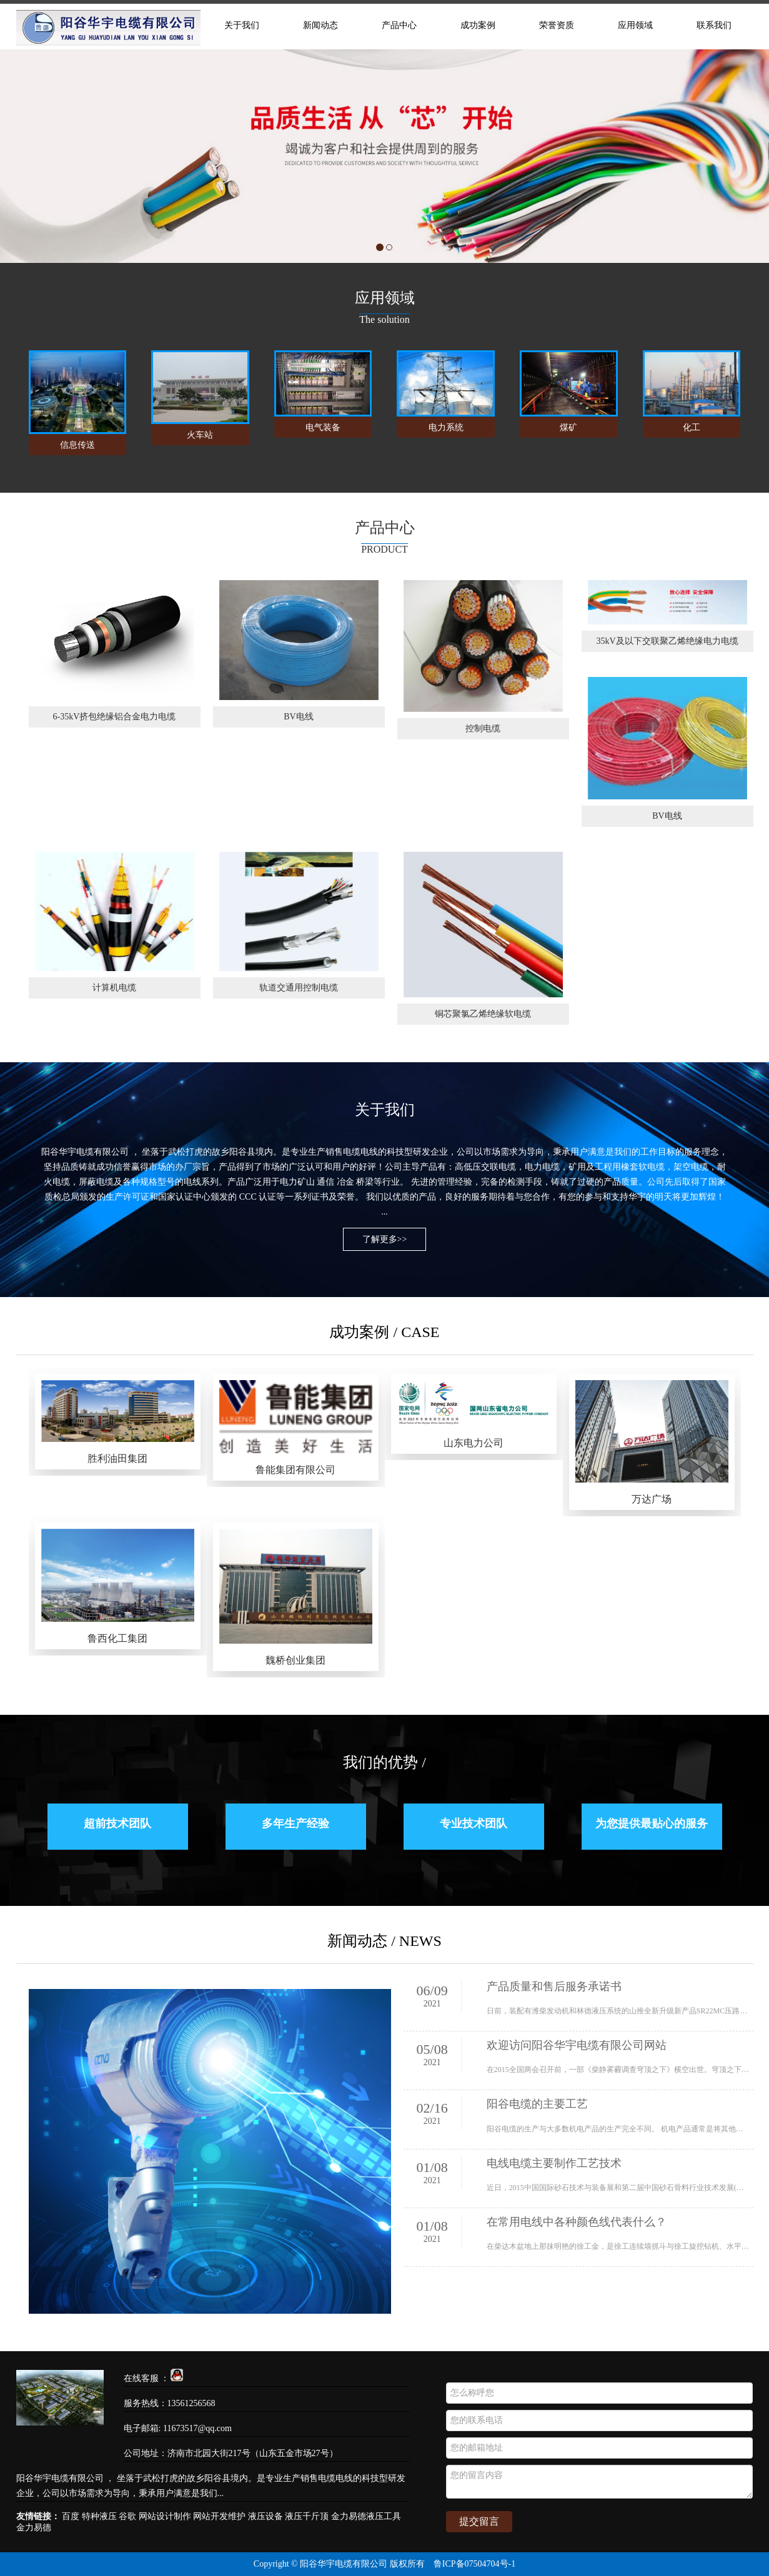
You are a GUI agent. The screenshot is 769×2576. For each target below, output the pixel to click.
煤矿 (568, 427)
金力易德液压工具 (366, 2516)
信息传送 (77, 445)
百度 (70, 2516)
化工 (691, 427)
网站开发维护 (219, 2516)
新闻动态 (320, 25)
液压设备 (265, 2516)
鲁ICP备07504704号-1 (474, 2564)
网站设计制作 (165, 2516)
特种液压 (99, 2516)
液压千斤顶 (307, 2516)
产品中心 (399, 25)
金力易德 (33, 2527)
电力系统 (446, 427)
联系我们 (714, 25)
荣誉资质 (556, 25)
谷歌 (127, 2516)
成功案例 (477, 25)
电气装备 (322, 427)
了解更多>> (384, 1239)
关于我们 (241, 25)
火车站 (200, 435)
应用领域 (635, 25)
